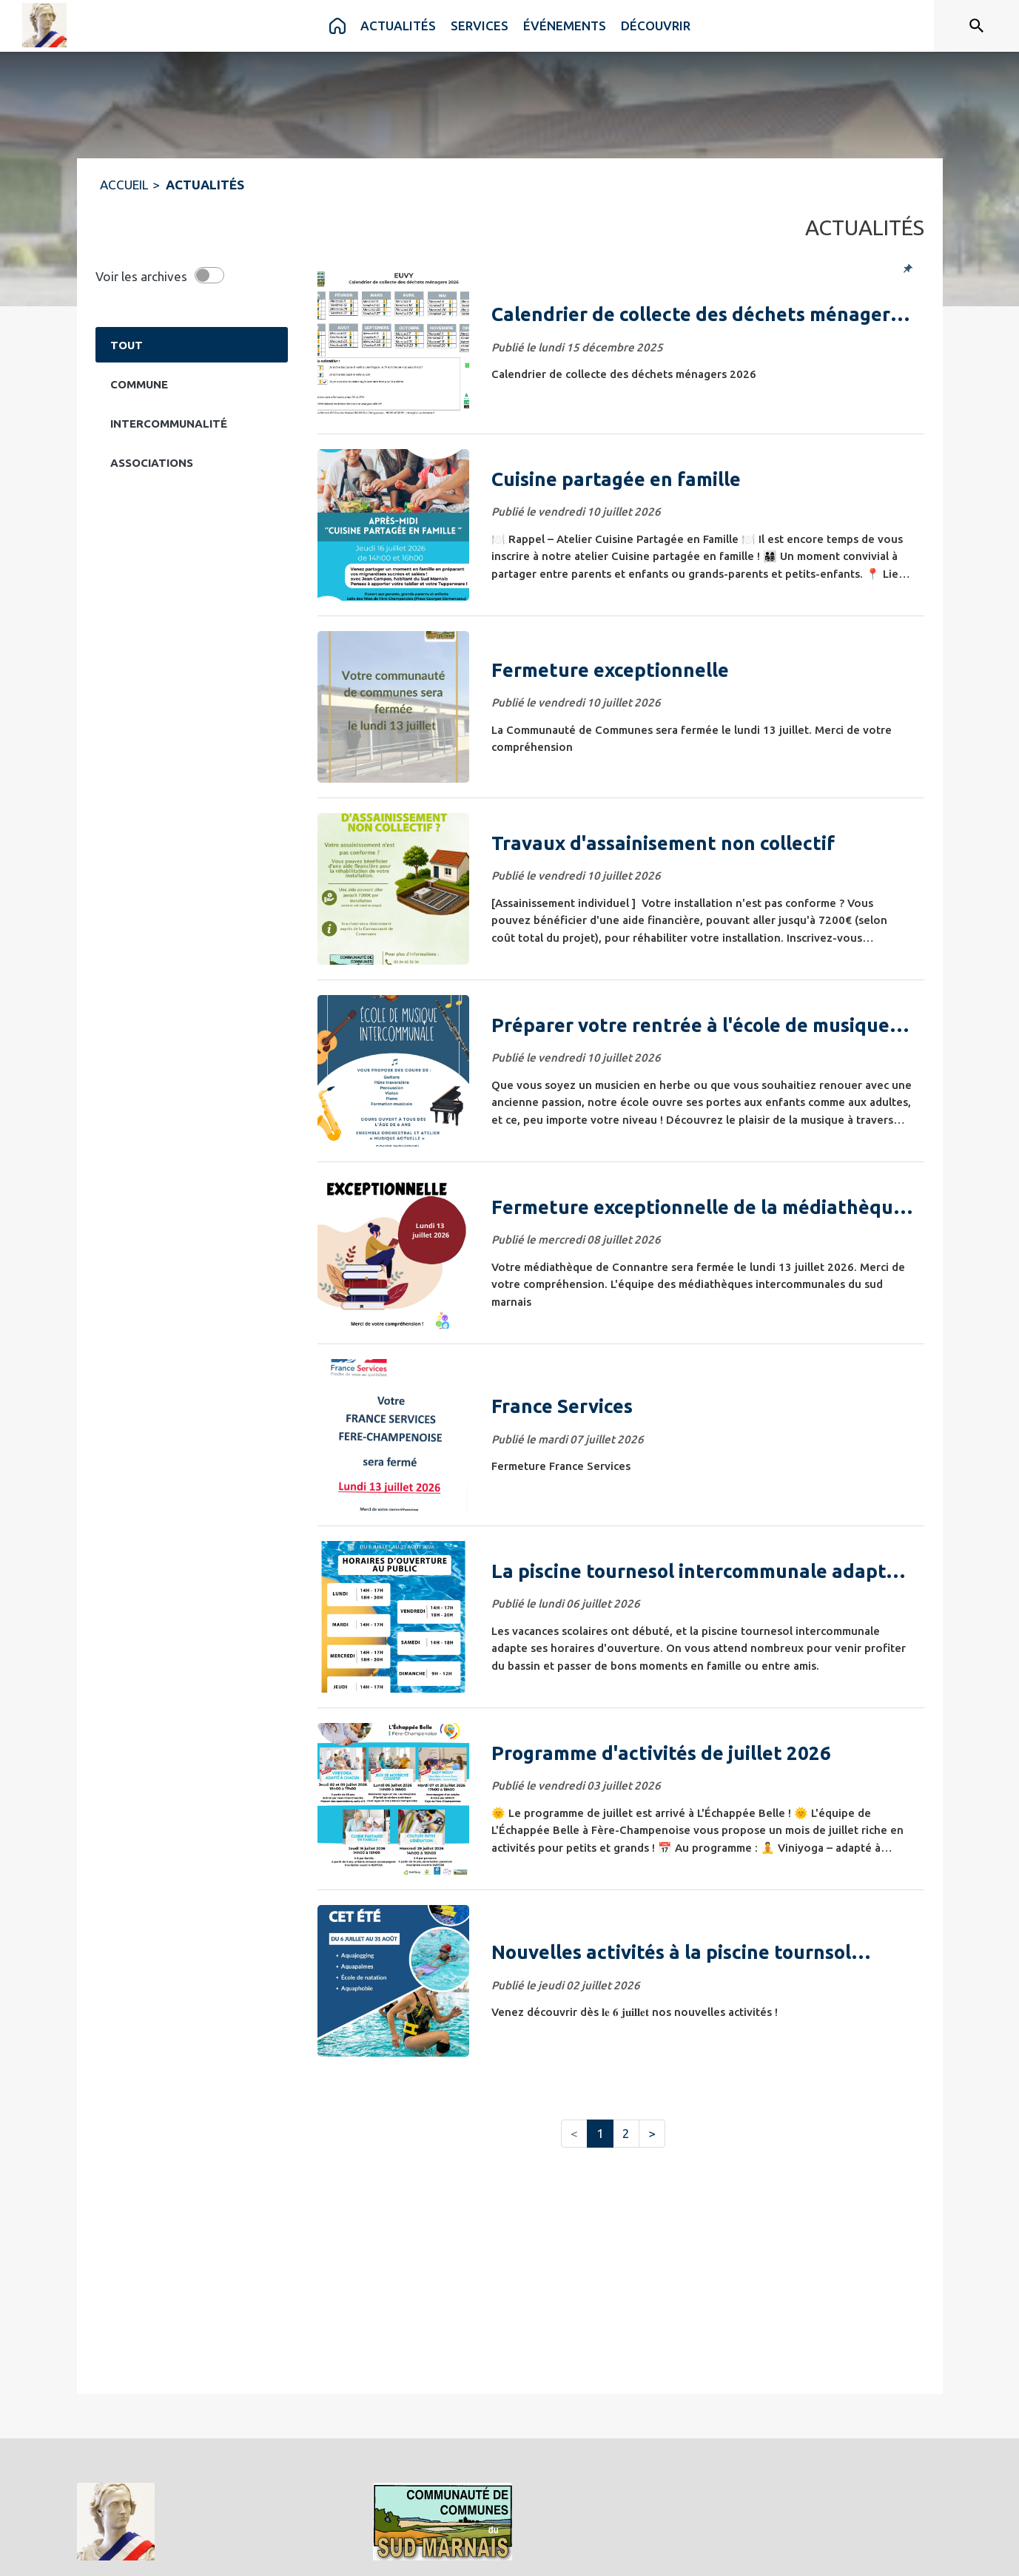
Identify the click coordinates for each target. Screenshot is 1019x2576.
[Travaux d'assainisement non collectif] (702, 843)
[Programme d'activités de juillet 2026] (702, 1753)
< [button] (574, 2133)
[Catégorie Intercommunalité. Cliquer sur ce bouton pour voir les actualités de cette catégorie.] (191, 423)
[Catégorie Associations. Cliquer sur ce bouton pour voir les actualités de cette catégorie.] (191, 462)
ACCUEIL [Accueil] (124, 185)
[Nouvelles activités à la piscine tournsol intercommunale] (702, 1952)
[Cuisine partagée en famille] (702, 479)
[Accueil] (44, 25)
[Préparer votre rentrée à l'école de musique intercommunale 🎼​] (702, 1025)
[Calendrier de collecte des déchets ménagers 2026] (702, 314)
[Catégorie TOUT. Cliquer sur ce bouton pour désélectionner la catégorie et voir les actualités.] (191, 345)
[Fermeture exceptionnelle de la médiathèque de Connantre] (702, 1207)
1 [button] (600, 2133)
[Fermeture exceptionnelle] (702, 670)
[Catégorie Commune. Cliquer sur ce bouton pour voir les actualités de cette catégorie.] (191, 384)
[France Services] (702, 1406)
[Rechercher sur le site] (976, 26)
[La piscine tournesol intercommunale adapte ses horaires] (702, 1571)
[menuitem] (337, 26)
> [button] (652, 2133)
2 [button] (626, 2133)
